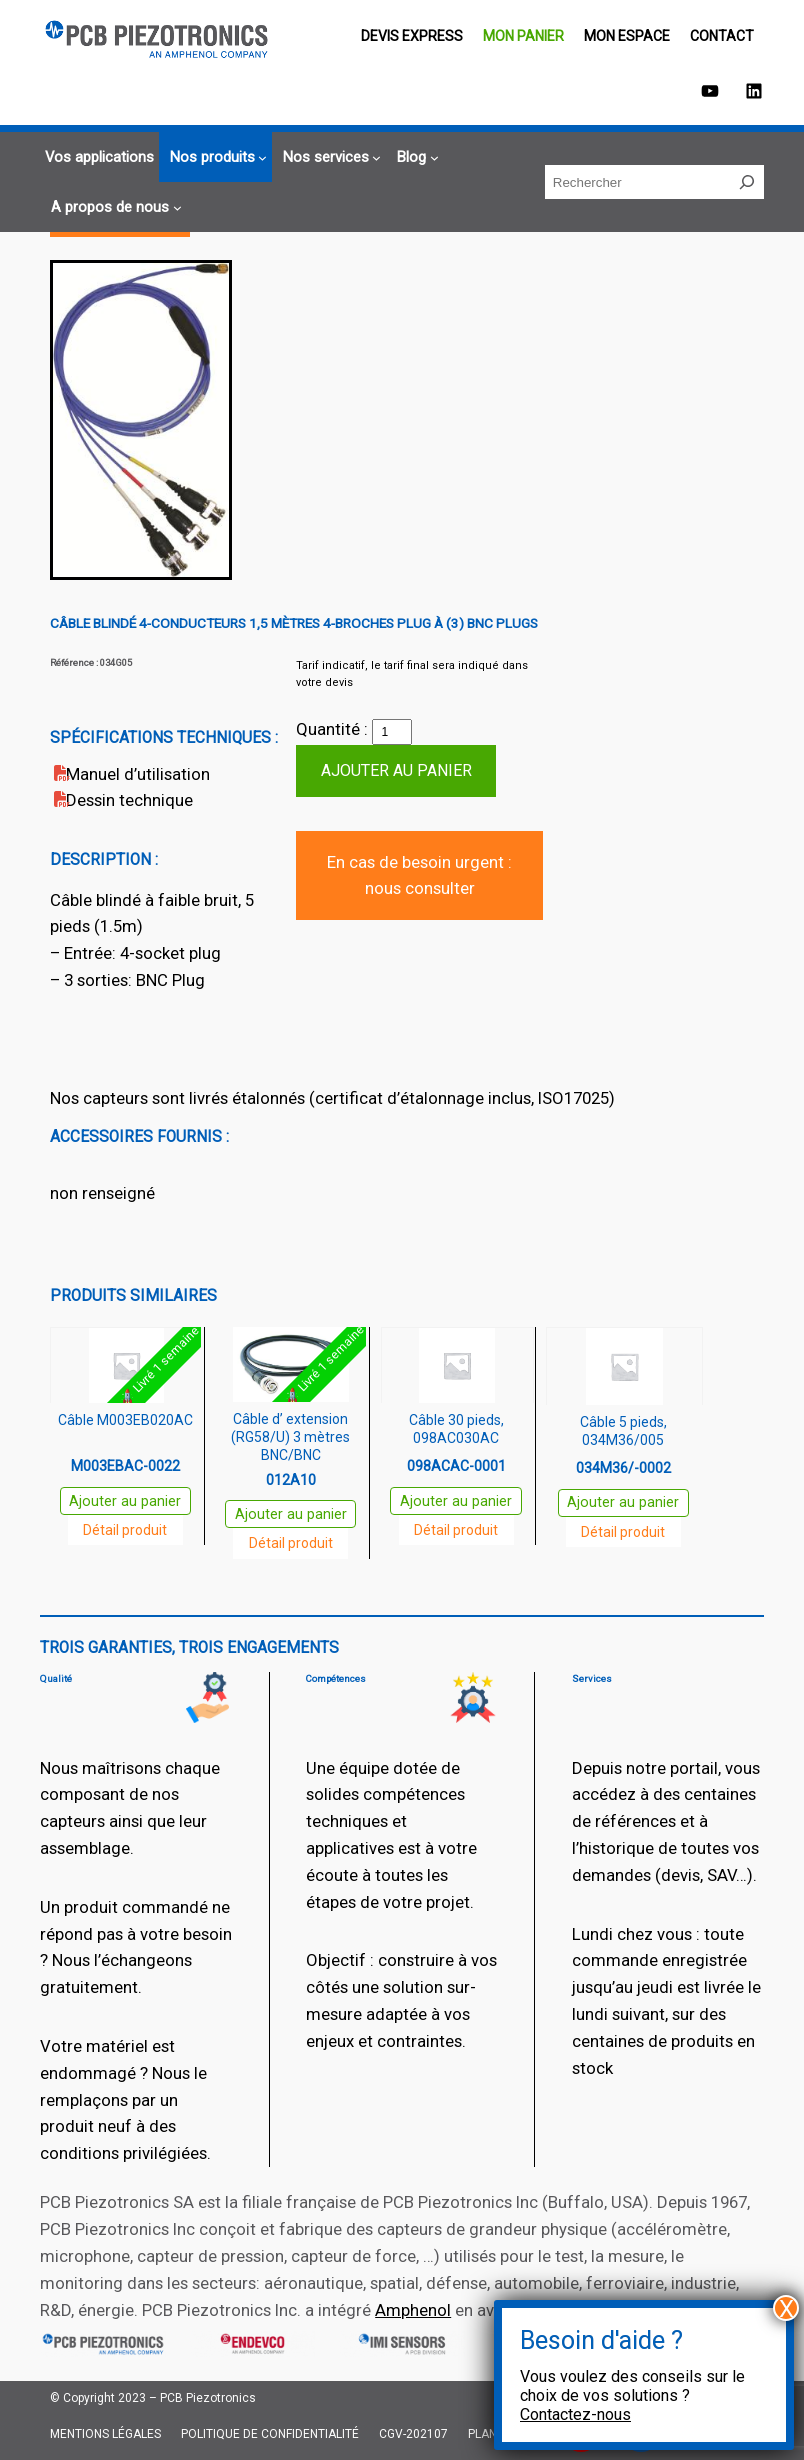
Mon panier (523, 36)
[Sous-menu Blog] (415, 157)
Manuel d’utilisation (138, 774)
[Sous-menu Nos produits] (216, 157)
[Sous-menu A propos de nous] (113, 207)
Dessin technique (129, 800)
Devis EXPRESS (412, 36)
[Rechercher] (747, 182)
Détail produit (125, 1530)
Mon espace (627, 36)
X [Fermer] (786, 2308)
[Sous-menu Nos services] (329, 157)
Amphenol (413, 2310)
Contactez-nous (575, 2414)
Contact (722, 36)
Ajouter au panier (396, 770)
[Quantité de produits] (392, 732)
